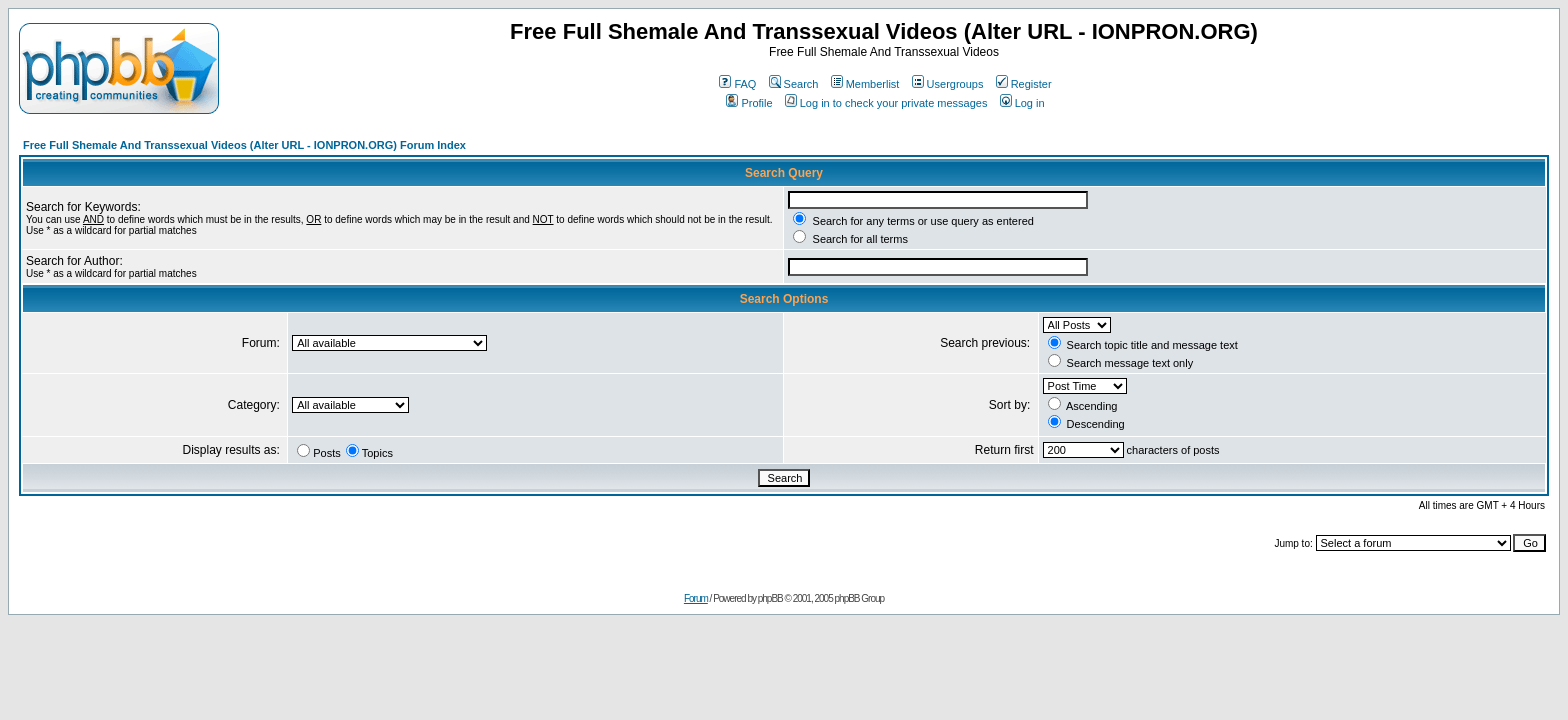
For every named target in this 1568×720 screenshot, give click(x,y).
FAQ (737, 84)
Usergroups (948, 84)
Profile (749, 103)
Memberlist (865, 84)
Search (794, 84)
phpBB (770, 598)
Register (1024, 84)
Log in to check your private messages (886, 103)
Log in (1022, 103)
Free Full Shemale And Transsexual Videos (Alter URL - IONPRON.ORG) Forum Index (244, 145)
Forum (696, 598)
